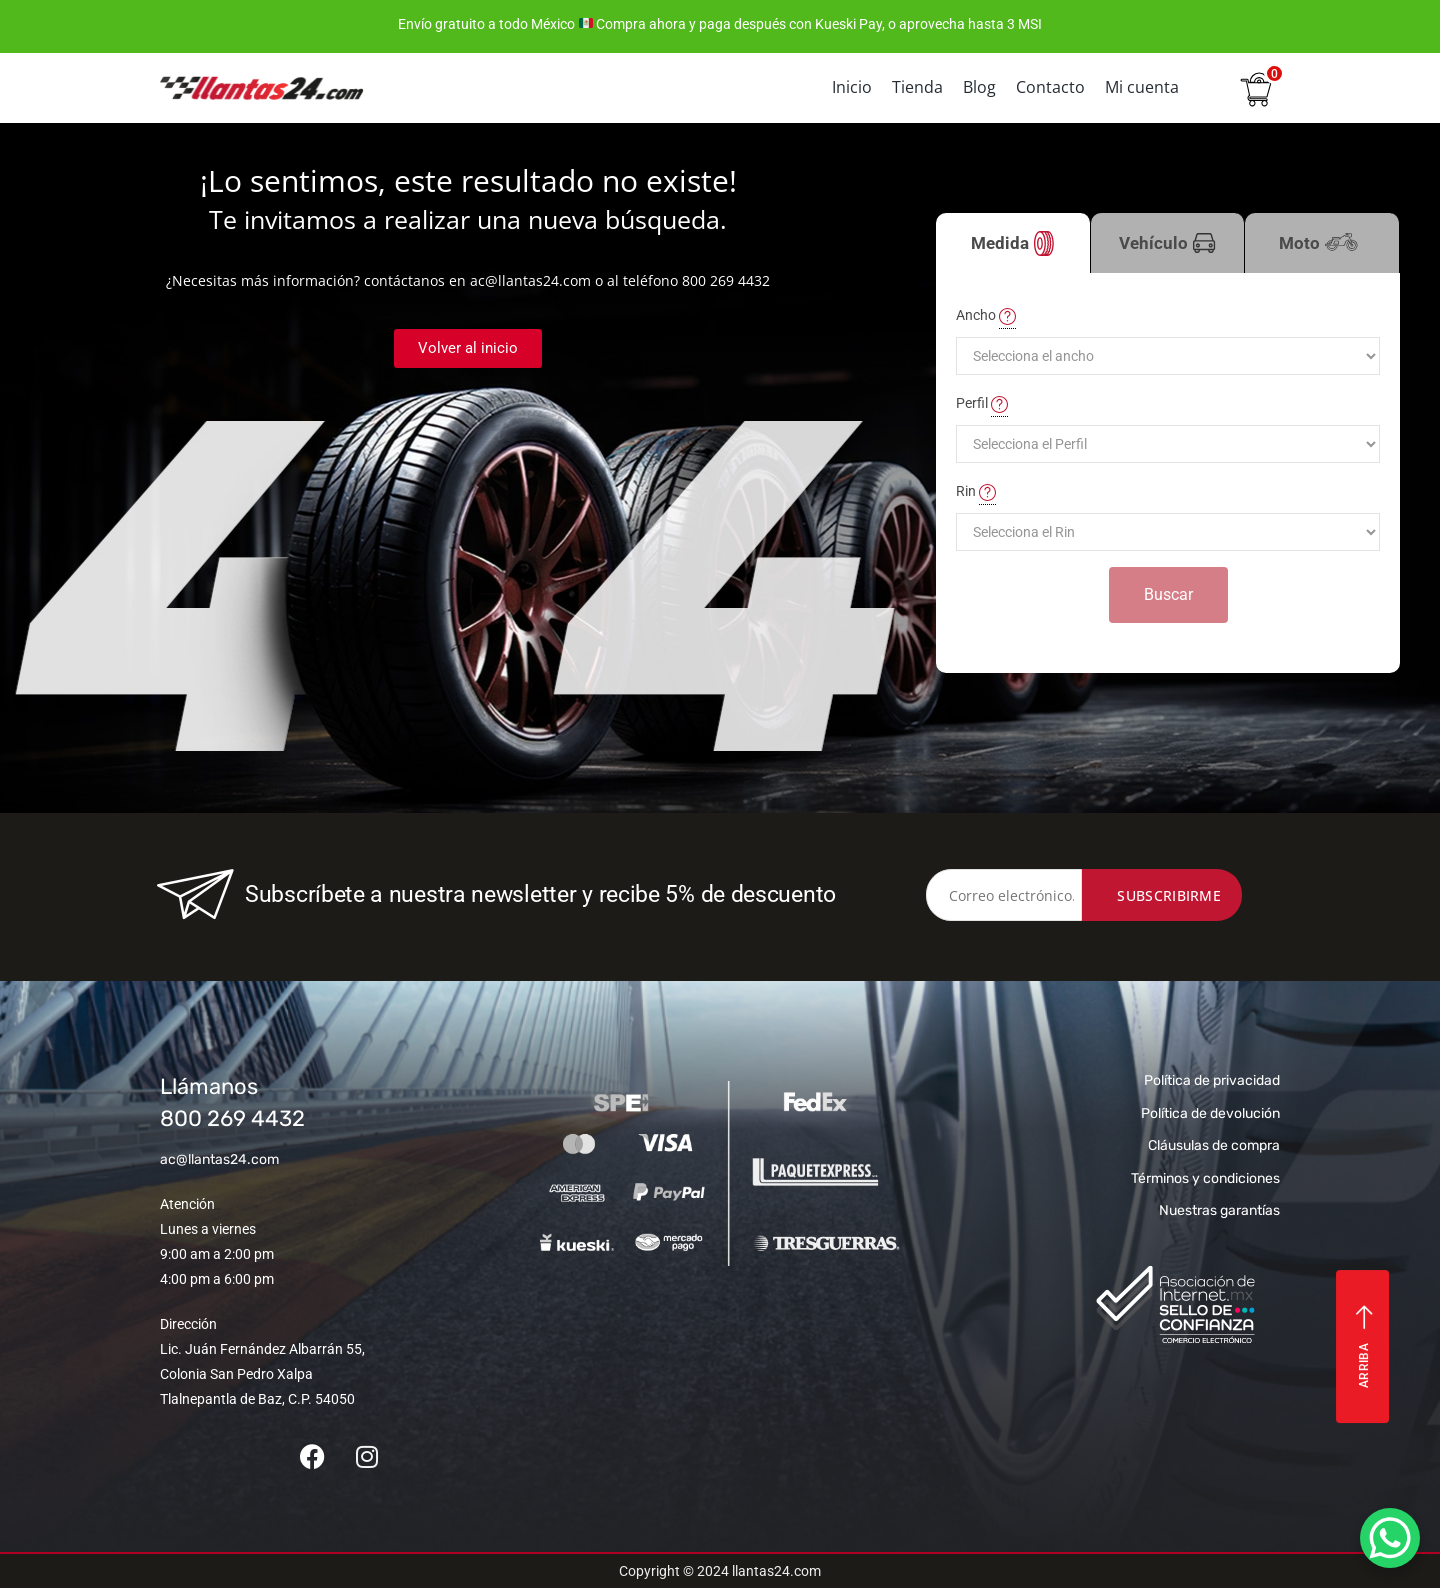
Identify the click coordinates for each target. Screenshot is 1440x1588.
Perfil (982, 404)
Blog (979, 87)
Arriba (1364, 1346)
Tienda (917, 87)
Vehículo (1167, 243)
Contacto (1050, 87)
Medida (1012, 243)
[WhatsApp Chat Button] (1390, 1538)
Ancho (986, 316)
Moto (1322, 253)
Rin (976, 492)
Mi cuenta (1142, 87)
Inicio (852, 87)
